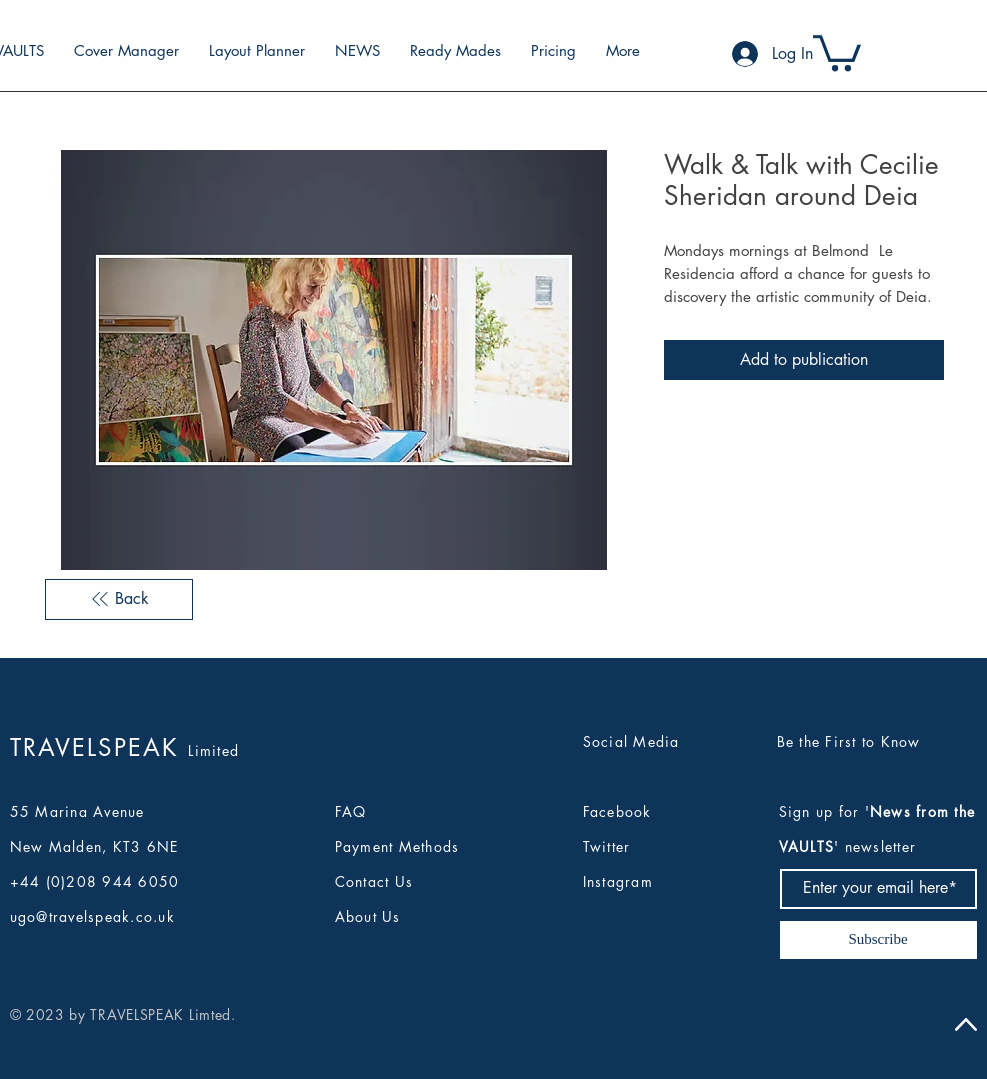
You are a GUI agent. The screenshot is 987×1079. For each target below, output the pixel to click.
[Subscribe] (878, 940)
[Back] (119, 599)
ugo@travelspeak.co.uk (92, 916)
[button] (837, 51)
